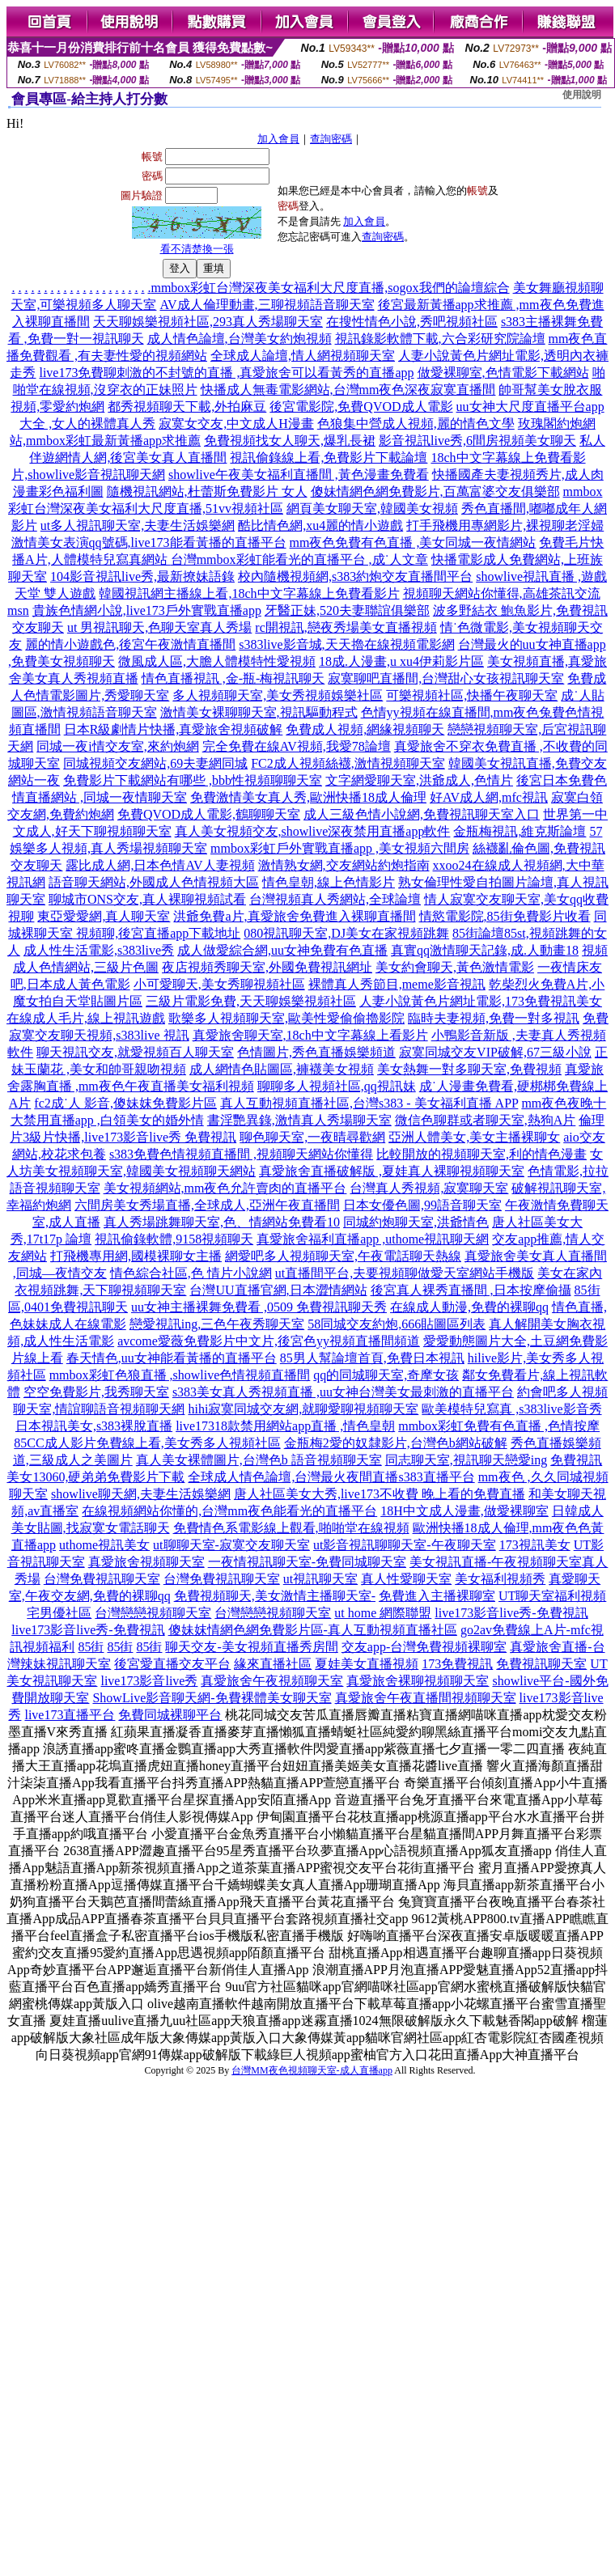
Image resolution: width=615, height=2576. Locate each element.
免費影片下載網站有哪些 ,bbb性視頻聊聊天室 (192, 780)
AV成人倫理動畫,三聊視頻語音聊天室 (266, 304)
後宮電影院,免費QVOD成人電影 (360, 406)
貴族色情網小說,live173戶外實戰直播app (146, 610)
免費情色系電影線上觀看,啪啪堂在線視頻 (291, 1528)
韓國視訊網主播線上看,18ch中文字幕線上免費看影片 (249, 593)
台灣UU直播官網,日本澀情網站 (278, 1290)
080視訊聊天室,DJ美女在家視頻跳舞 (346, 933)
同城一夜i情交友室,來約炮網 (117, 746)
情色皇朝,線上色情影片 (328, 882)
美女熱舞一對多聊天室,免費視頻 (469, 1069)
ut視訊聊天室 (320, 1579)
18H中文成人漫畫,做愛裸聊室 (464, 1511)
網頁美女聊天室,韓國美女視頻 (372, 508)
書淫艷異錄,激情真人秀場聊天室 (299, 1120)
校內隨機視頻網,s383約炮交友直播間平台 (355, 576)
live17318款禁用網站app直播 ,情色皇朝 (285, 1426)
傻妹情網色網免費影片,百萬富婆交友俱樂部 (435, 491)
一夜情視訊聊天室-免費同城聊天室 (307, 1562)
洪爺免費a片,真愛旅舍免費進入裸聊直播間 (294, 916)
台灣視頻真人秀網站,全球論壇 (335, 899)
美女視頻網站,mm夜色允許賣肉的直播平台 (225, 1188)
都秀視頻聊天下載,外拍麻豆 (187, 406)
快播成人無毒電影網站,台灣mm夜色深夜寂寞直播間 (348, 389)
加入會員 (278, 139)
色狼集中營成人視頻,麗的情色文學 (416, 423)
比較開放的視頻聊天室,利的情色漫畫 (481, 1154)
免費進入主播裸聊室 (437, 1596)
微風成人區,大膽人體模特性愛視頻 (217, 661)
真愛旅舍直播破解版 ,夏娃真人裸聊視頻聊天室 (391, 1171)
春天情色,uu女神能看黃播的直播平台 (171, 1358)
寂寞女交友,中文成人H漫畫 (236, 423)
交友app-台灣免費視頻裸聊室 (424, 1647)
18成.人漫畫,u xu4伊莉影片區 (401, 661)
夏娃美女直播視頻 (366, 1664)
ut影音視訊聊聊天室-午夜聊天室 (404, 1545)
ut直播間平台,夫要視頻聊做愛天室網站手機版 (404, 1273)
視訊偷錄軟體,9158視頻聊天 (174, 1239)
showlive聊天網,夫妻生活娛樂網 (141, 1494)
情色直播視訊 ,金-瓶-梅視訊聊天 (233, 678)
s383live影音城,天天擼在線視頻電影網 (346, 644)
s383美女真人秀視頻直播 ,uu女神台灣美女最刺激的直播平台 (343, 1392)
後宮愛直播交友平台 (172, 1664)
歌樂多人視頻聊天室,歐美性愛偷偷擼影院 (286, 1018)
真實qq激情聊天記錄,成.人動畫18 (485, 950)
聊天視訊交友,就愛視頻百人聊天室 (135, 1052)
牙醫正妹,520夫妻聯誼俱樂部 (347, 610)
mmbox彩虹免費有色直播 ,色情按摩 (499, 1426)
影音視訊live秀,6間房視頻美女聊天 (477, 440)
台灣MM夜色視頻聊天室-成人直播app (311, 2070)
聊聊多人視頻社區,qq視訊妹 (336, 1086)
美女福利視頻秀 (500, 1579)
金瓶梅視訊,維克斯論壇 (519, 831)
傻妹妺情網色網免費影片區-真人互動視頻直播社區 (312, 1630)
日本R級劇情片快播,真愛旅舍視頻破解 (173, 729)
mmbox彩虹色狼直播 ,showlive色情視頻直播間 (180, 1375)
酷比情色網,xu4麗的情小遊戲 (320, 525)
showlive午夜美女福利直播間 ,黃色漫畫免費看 (298, 474)
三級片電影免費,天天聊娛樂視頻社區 (251, 1001)
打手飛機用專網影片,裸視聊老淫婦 (505, 525)
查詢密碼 (331, 139)
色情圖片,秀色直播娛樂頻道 (316, 1052)
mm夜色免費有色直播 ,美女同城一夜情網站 (413, 542)
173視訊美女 (534, 1545)
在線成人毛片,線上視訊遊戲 (85, 1018)
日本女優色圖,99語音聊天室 (422, 1205)
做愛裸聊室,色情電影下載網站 (503, 372)
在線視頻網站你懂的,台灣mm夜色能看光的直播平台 (229, 1511)
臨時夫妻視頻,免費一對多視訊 (493, 1018)
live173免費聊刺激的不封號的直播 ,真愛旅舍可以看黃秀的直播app (226, 372)
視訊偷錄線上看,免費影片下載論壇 (328, 457)
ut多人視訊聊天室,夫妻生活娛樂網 (137, 525)
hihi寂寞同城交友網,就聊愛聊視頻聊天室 (303, 1409)
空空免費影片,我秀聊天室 (96, 1392)
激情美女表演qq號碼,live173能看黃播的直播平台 (148, 542)
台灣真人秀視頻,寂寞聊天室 (429, 1188)
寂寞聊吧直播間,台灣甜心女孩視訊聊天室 (446, 678)
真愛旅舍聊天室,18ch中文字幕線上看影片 (310, 1035)
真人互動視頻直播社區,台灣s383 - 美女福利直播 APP (369, 1103)
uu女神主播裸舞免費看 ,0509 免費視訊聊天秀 (259, 1307)
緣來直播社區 (273, 1664)
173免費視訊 (457, 1664)
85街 (91, 1647)
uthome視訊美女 (104, 1545)
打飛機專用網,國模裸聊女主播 (136, 1256)
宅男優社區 (59, 1613)
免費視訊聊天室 (541, 1664)
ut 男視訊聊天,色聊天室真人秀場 (159, 627)
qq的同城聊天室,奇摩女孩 (386, 1375)
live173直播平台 (69, 1715)
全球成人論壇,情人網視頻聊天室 (302, 355)
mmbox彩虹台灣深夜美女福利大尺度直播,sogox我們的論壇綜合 (330, 287)
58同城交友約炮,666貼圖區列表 (397, 1324)
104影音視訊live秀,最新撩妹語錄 (142, 576)
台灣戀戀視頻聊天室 (153, 1613)
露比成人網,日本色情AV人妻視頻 (160, 865)
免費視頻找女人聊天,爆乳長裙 (289, 440)
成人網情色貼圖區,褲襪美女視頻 (281, 1069)
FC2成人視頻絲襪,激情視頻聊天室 (348, 763)
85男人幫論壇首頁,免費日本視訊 (372, 1358)
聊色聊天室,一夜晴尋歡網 (312, 1137)
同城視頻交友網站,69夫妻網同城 (155, 763)
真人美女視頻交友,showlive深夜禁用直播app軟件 (313, 831)
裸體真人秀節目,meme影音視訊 (397, 984)
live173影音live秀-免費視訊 (511, 1613)
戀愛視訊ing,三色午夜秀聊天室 (216, 1324)
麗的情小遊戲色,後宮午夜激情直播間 (130, 644)
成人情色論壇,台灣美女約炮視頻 (239, 338)
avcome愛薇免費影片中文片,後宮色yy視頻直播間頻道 (268, 1341)
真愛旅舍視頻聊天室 (146, 1562)
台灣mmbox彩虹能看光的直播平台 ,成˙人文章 (299, 559)
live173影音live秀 (148, 1681)
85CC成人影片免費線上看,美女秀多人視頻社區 (147, 1443)
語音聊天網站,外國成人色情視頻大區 (154, 882)
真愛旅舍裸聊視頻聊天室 (417, 1681)
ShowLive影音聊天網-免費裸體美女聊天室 (211, 1698)
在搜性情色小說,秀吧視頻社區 (412, 321)
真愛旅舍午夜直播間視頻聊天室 (425, 1698)
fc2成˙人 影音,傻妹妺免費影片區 (125, 1103)
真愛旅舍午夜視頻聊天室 (272, 1681)
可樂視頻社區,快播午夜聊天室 (472, 695)
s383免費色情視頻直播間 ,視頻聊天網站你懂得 (241, 1154)
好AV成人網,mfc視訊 (489, 797)
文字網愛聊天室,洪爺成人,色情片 (419, 780)
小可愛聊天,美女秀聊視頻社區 (219, 984)
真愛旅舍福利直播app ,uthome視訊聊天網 (373, 1239)
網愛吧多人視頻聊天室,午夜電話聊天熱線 (343, 1256)
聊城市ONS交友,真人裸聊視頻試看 (147, 899)
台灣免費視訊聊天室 (102, 1579)
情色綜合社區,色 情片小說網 (191, 1273)
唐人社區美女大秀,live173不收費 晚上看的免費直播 (379, 1494)
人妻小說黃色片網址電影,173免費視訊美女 (480, 1001)
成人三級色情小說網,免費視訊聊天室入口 (421, 814)
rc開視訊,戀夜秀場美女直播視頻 (345, 627)
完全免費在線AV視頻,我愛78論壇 (296, 746)
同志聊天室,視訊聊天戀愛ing (466, 1460)
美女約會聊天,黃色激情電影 (454, 967)
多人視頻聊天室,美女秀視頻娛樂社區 (277, 695)
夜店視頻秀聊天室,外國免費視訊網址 (267, 967)
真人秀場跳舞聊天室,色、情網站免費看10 (222, 1222)
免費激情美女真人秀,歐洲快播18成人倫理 (308, 797)
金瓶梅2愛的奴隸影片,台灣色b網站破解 (395, 1443)
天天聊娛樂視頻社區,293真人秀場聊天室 (208, 321)
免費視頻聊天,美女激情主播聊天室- (274, 1596)
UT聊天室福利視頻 (552, 1596)
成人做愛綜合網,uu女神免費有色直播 (282, 950)
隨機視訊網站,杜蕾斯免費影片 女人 (207, 491)
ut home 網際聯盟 (382, 1613)
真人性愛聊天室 (406, 1579)
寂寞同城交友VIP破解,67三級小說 (495, 1052)
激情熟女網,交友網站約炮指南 (344, 865)
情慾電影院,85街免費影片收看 (505, 916)
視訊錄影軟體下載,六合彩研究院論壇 (440, 338)
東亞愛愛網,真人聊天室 (103, 916)
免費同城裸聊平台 (170, 1715)
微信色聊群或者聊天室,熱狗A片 (485, 1120)
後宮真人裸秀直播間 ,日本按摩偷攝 (471, 1290)
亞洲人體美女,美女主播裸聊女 (474, 1137)
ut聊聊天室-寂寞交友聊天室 (231, 1545)
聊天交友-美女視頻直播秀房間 (251, 1647)
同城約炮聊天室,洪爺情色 (416, 1222)
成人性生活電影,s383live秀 (98, 950)
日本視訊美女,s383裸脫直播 (93, 1426)
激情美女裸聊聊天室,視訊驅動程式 (259, 712)
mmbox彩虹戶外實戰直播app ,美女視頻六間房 (339, 848)
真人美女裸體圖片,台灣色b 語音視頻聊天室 (259, 1460)
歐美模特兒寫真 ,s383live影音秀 (511, 1409)
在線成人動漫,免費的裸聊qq (469, 1307)
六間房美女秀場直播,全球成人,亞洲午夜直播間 (207, 1205)
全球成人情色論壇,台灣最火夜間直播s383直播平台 (331, 1477)
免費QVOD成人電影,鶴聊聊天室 (208, 814)
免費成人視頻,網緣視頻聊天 (365, 729)
